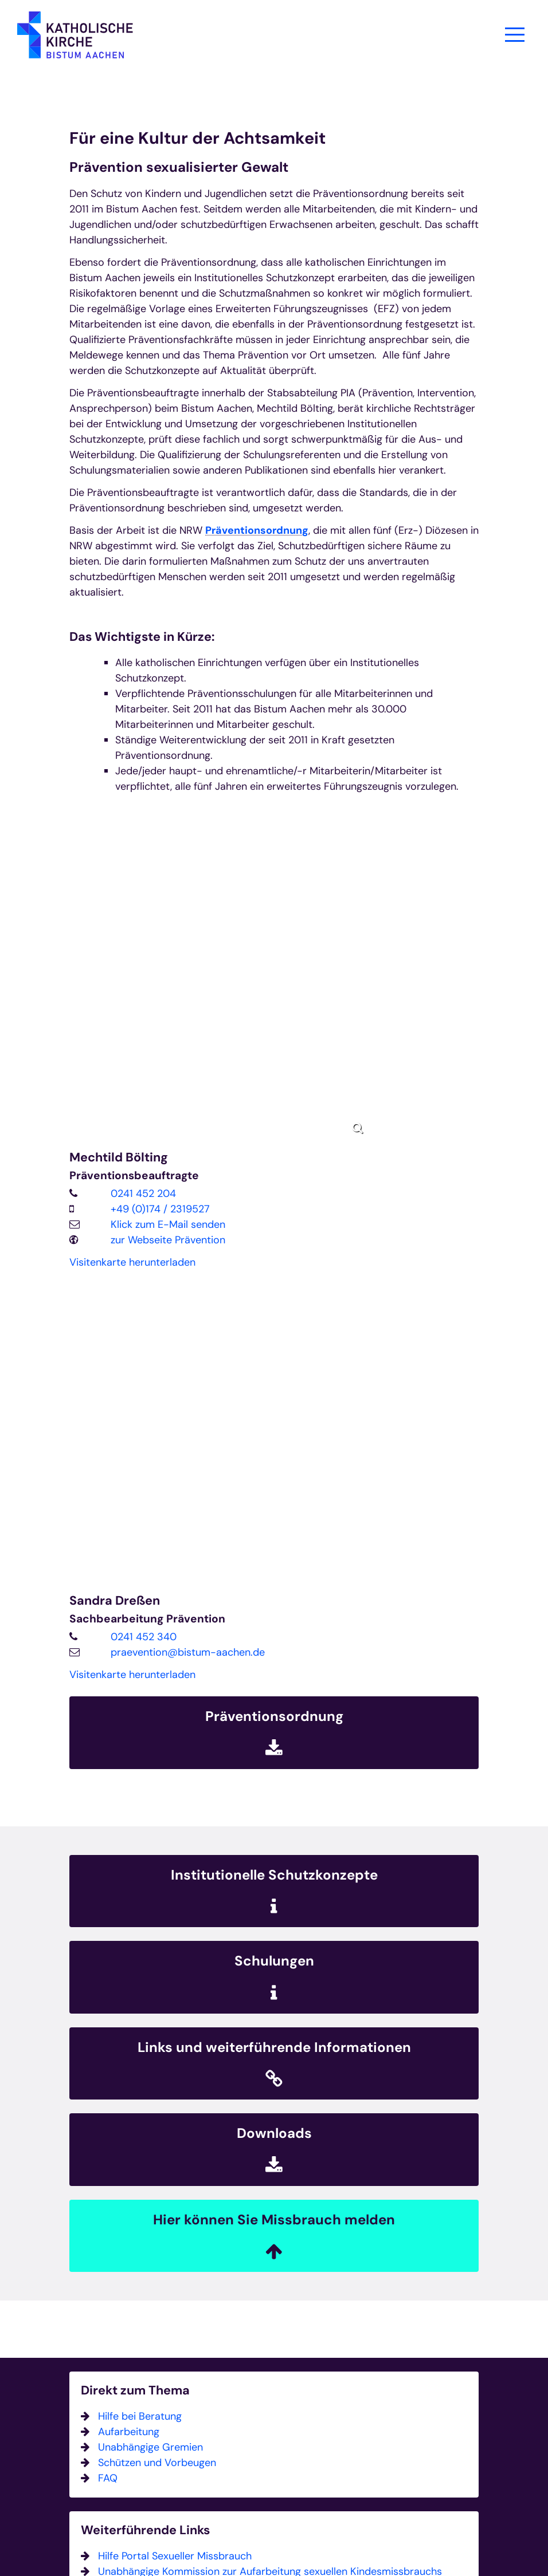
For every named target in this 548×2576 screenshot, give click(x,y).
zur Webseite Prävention (168, 1240)
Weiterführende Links (145, 2530)
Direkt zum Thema (135, 2390)
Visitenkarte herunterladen (132, 1262)
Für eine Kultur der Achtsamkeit (197, 138)
